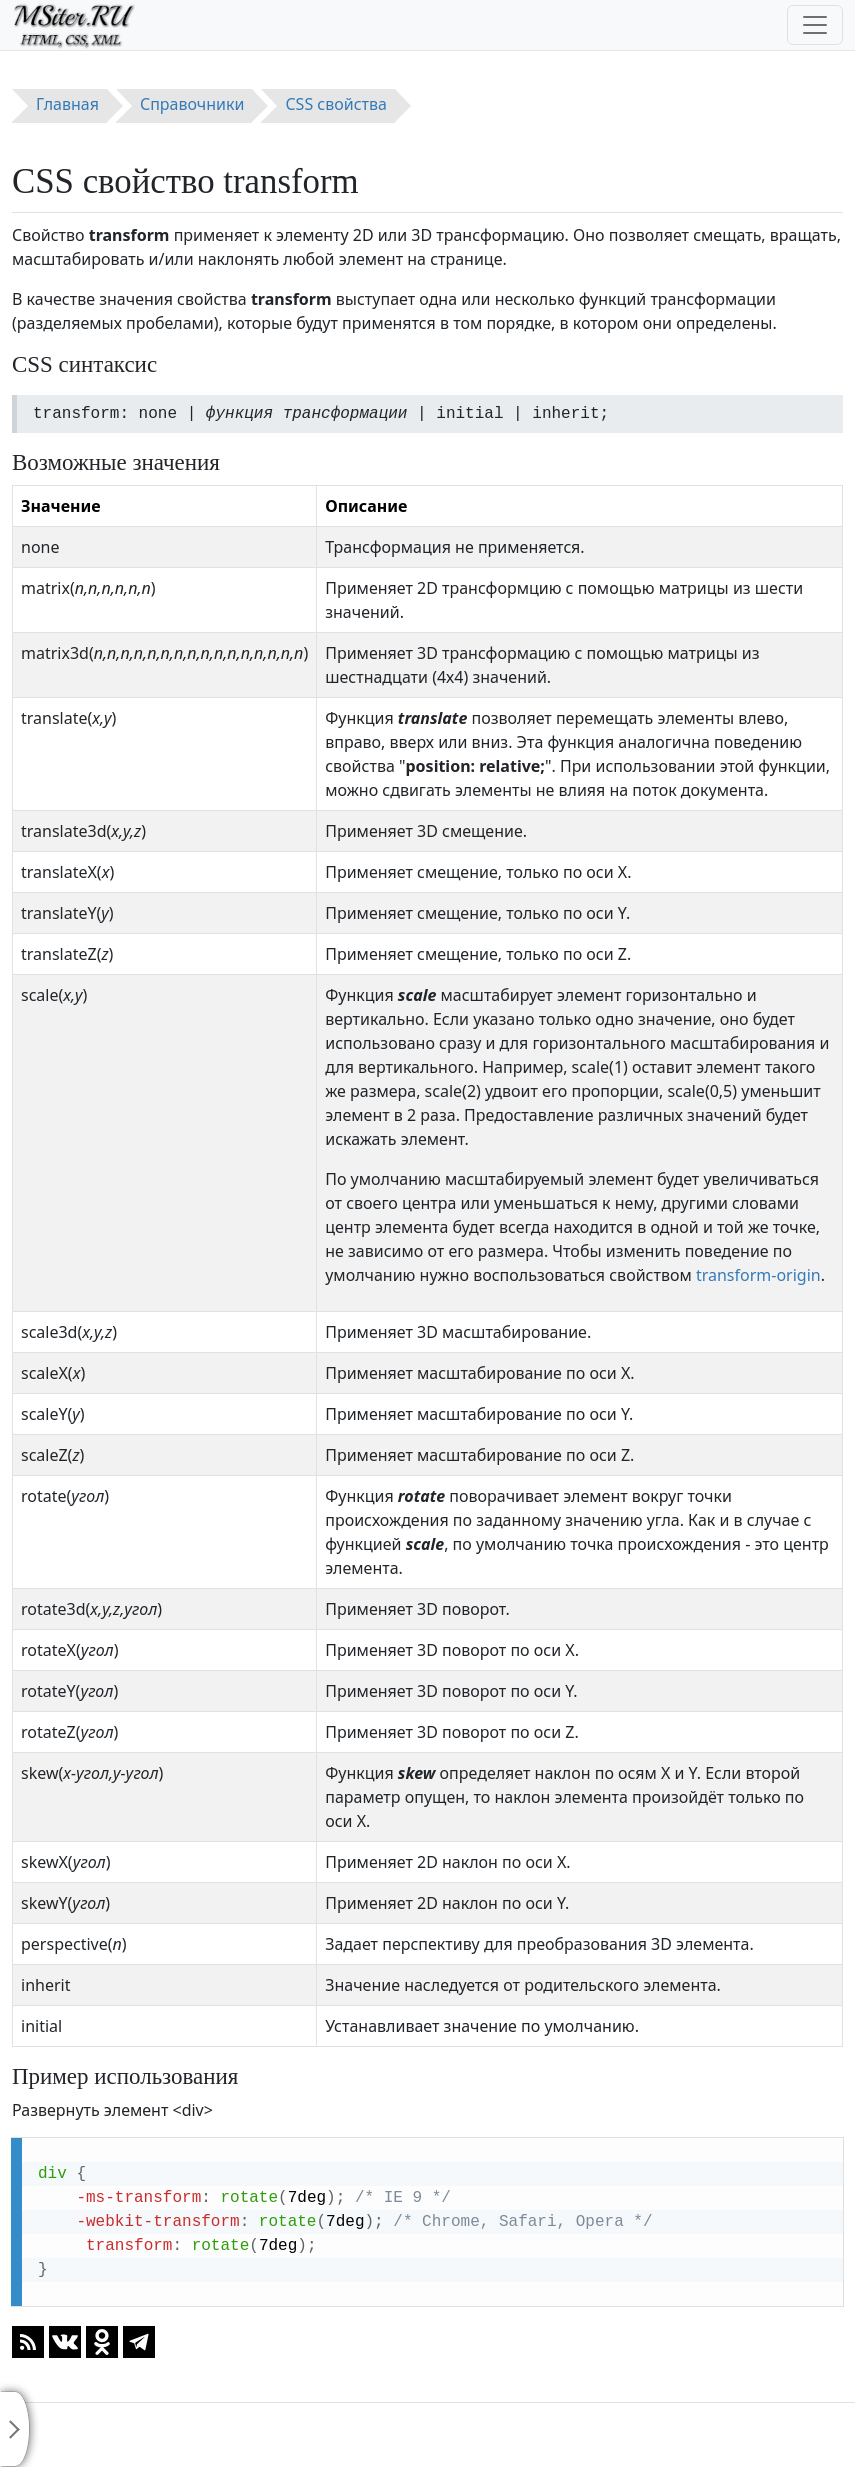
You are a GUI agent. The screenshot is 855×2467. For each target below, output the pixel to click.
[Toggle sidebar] (15, 2429)
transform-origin (758, 1275)
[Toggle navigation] (815, 25)
